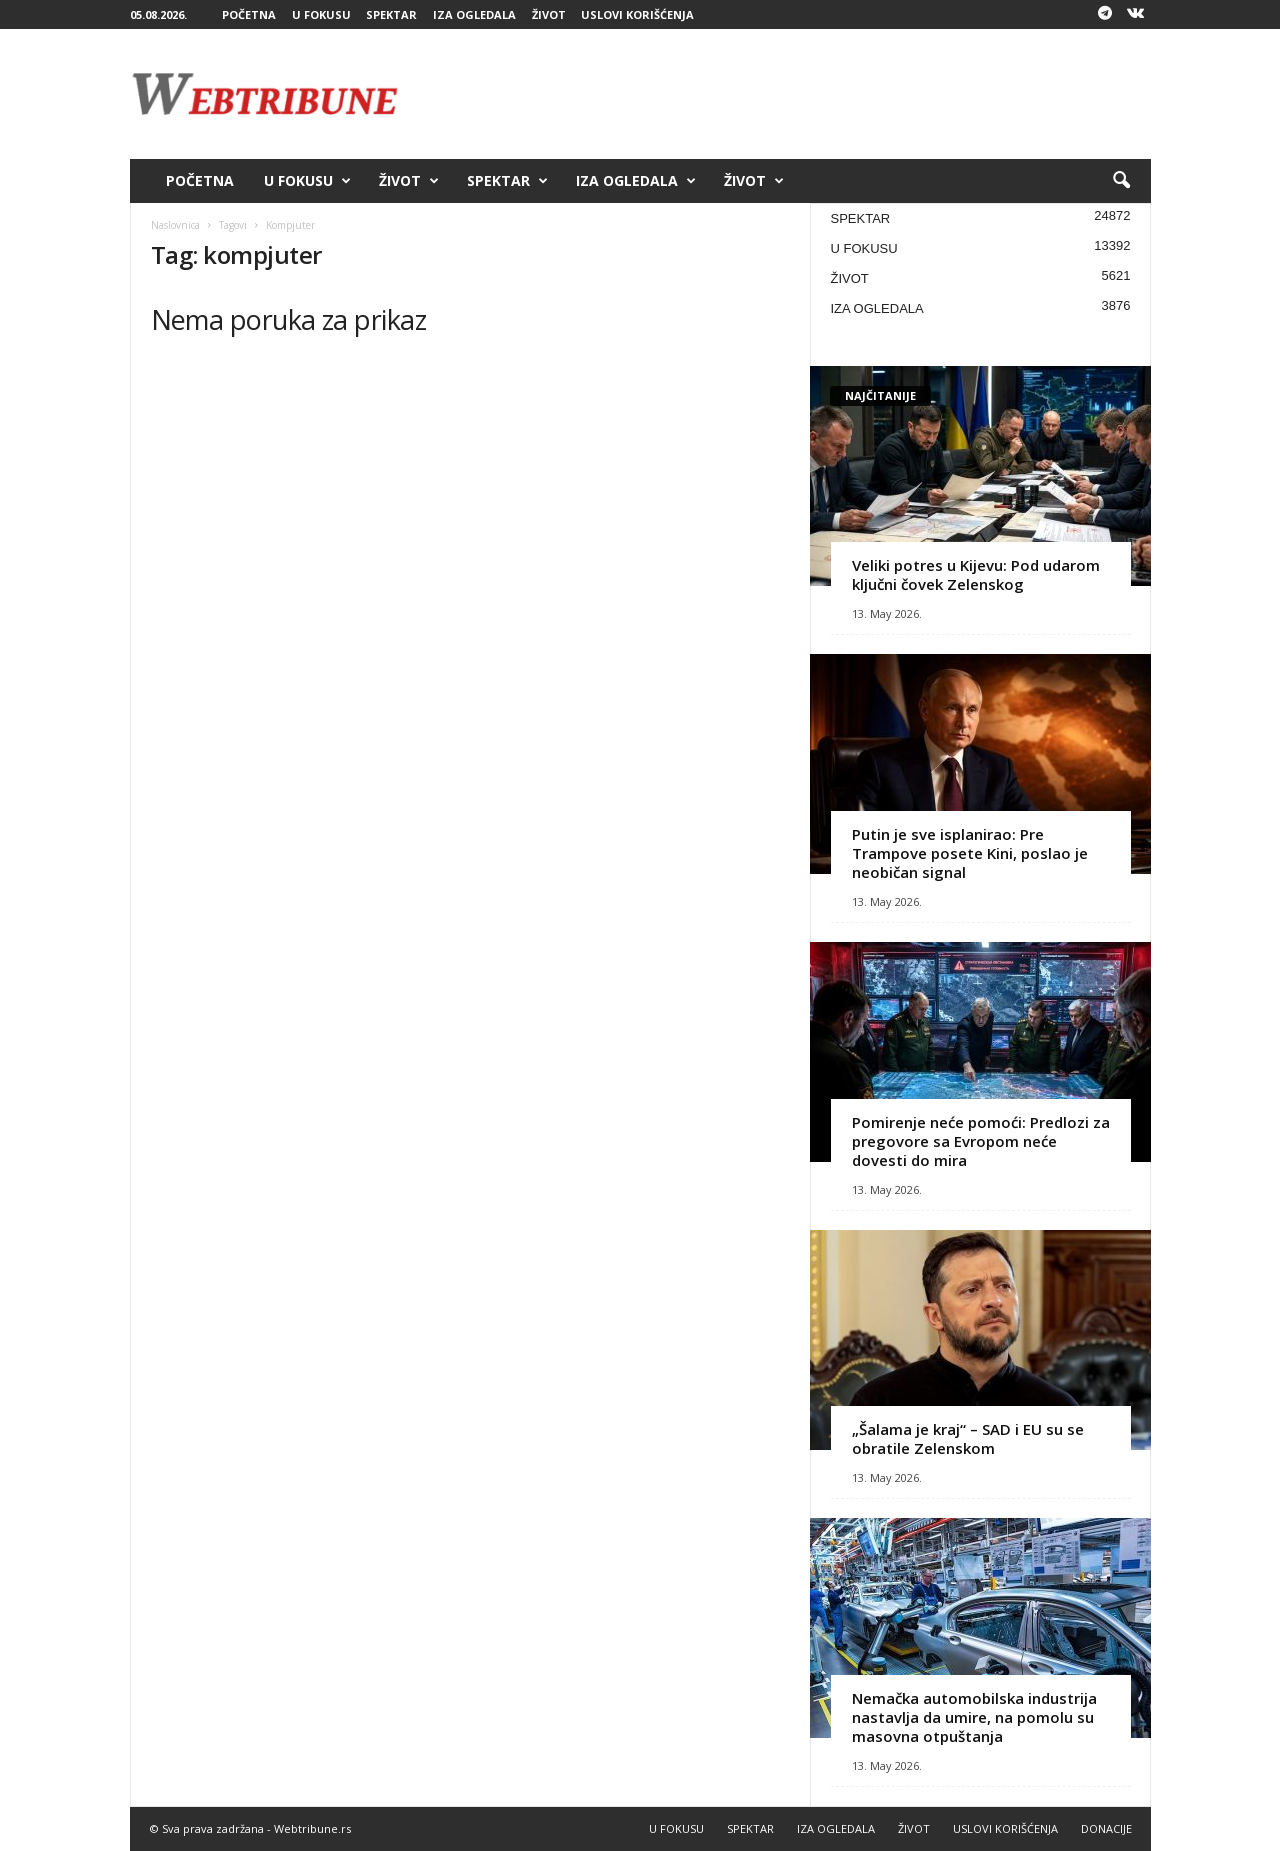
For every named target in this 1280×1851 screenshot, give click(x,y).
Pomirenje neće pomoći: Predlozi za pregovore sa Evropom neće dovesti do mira (981, 1141)
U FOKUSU (321, 14)
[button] (1121, 181)
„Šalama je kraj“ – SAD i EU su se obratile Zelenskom (968, 1438)
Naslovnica (175, 225)
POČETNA (249, 14)
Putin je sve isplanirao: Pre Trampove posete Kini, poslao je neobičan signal (970, 853)
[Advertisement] (787, 94)
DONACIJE (1106, 1828)
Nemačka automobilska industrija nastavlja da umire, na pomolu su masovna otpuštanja (974, 1717)
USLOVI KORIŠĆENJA (637, 14)
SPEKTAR (391, 14)
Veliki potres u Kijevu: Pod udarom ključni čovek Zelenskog (976, 574)
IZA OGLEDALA (474, 14)
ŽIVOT (549, 14)
